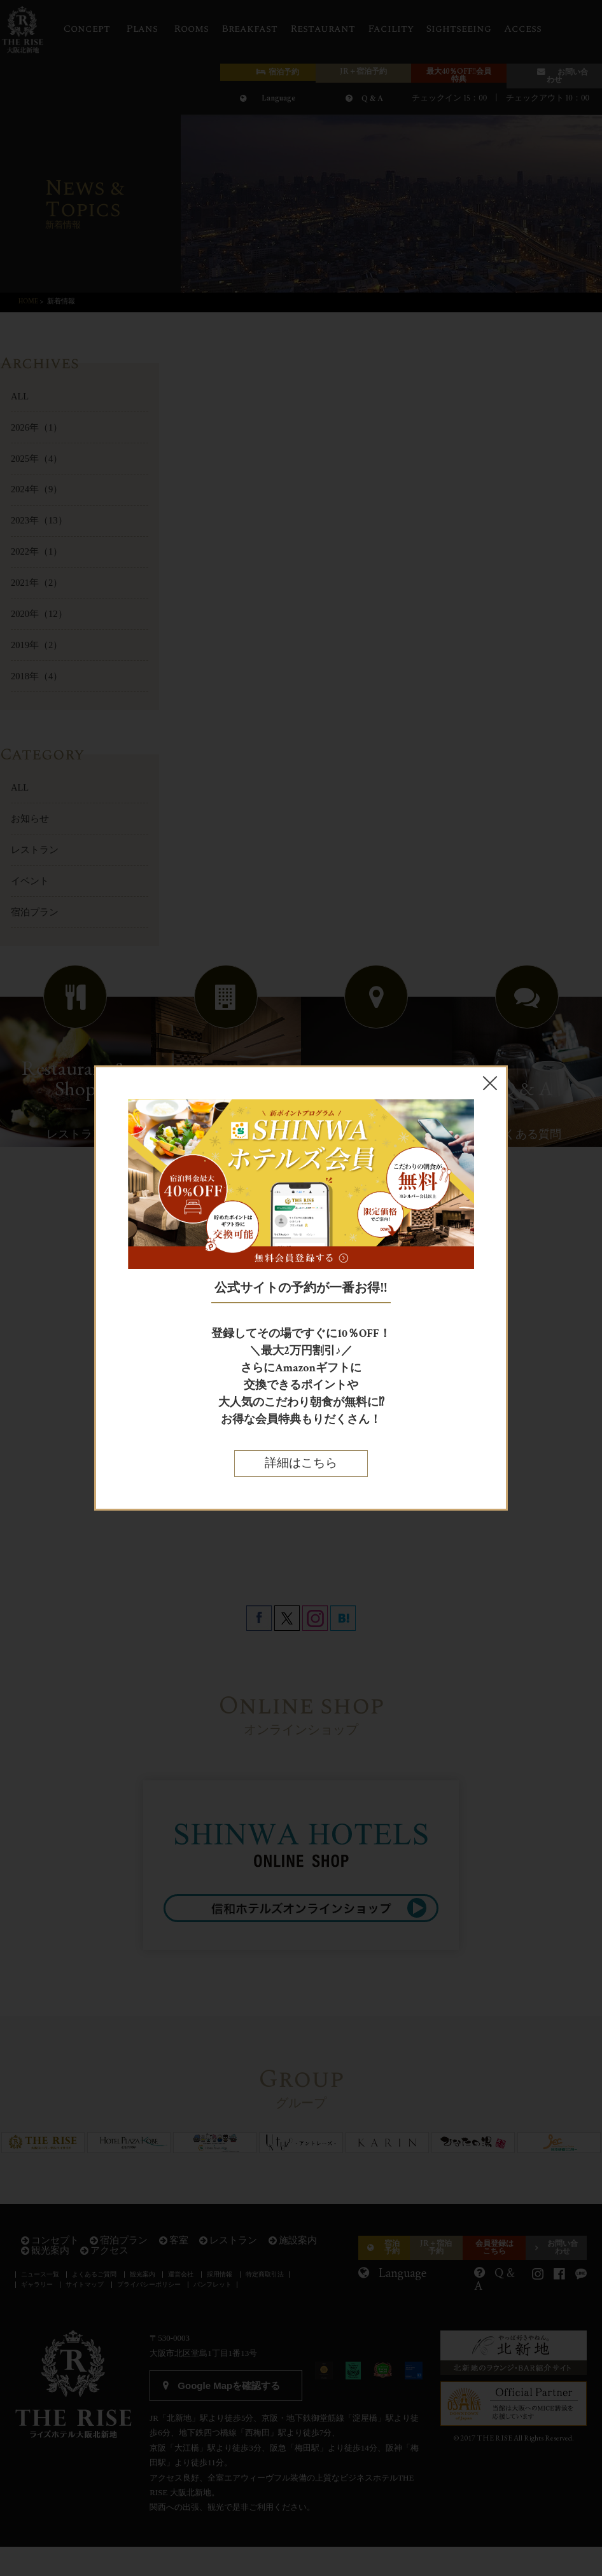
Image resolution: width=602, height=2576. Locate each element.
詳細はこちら (301, 1463)
